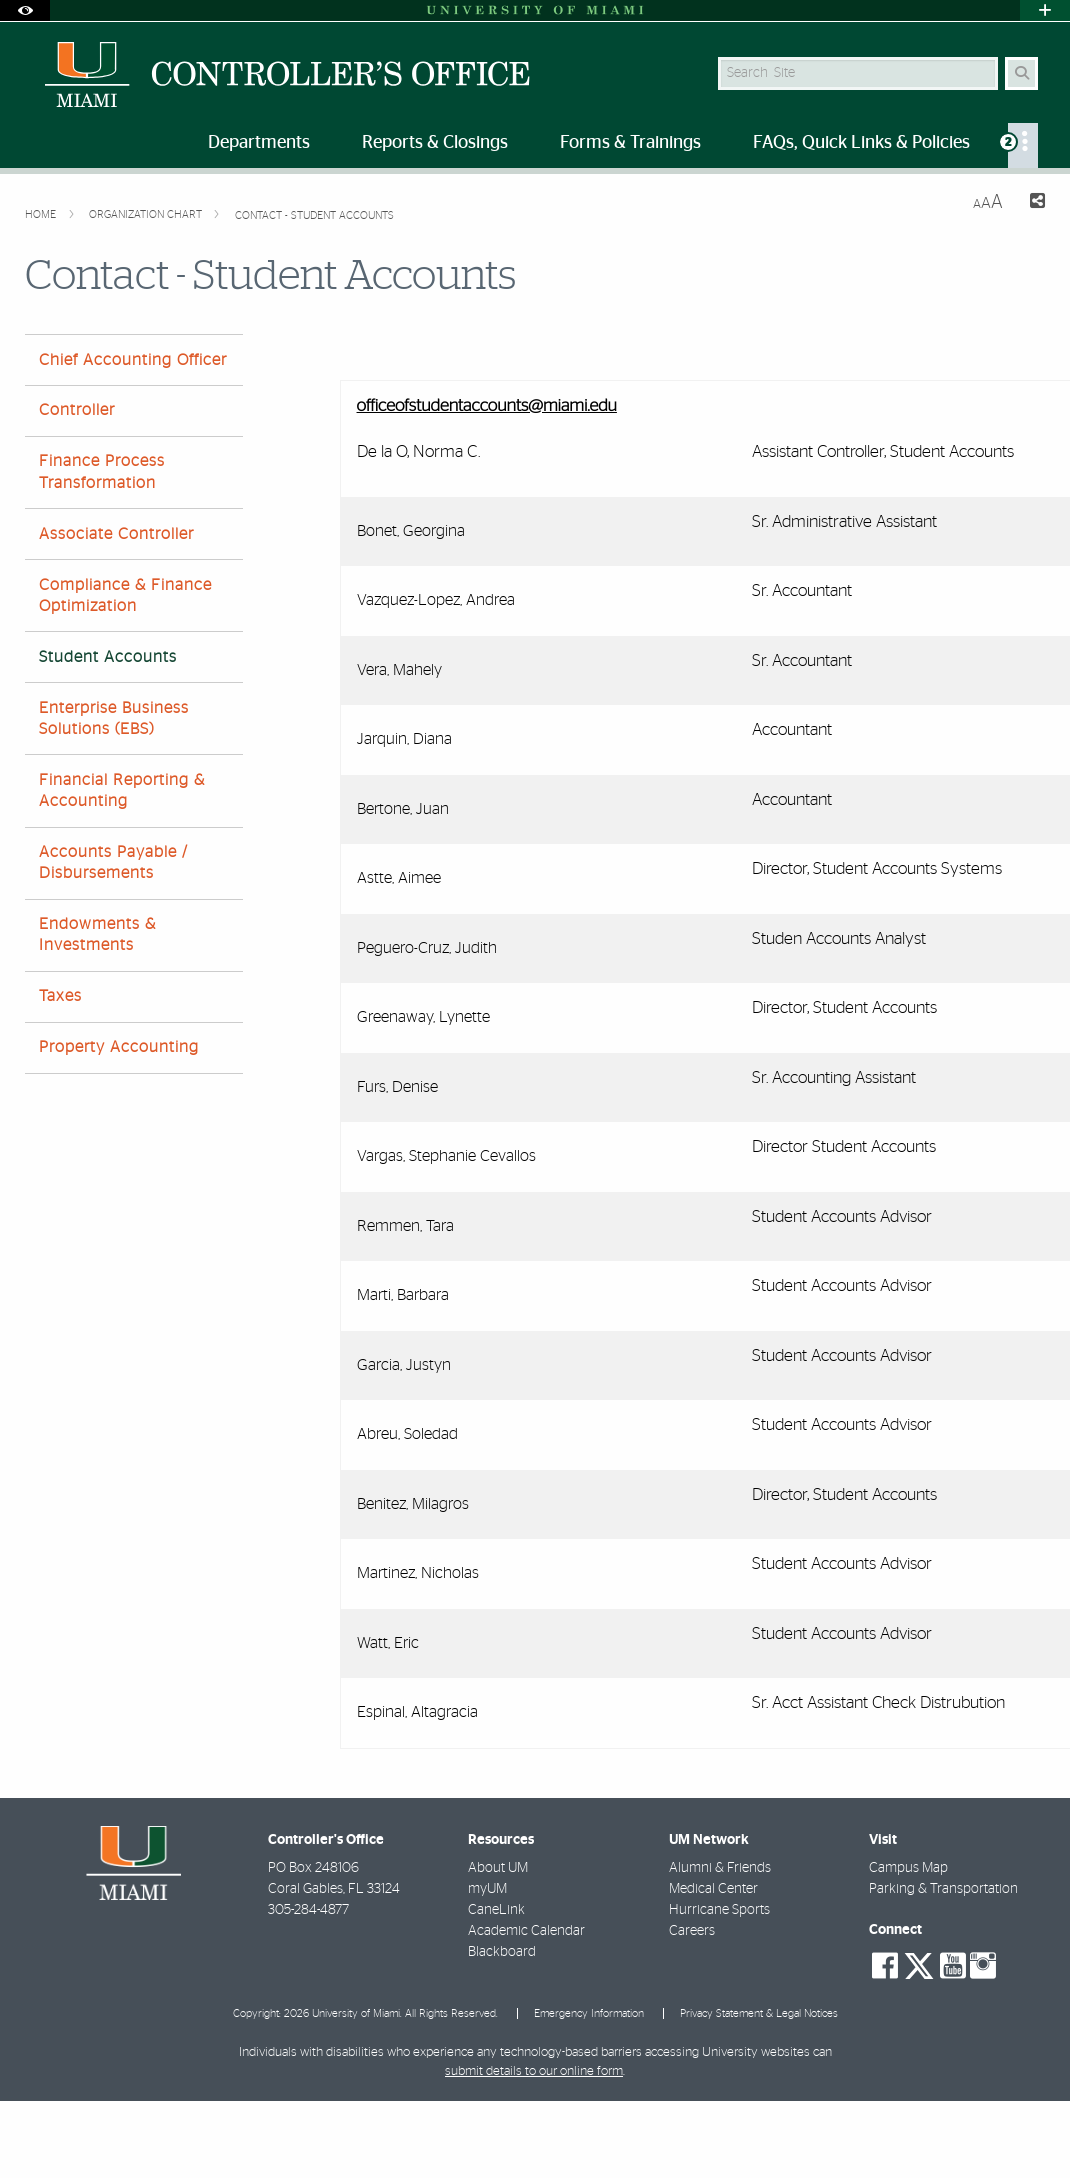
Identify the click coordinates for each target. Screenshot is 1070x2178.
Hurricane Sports (719, 1910)
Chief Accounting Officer (133, 360)
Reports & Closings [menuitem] (435, 143)
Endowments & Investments (97, 934)
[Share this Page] (1032, 203)
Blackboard (502, 1952)
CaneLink (496, 1910)
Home (42, 214)
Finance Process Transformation (102, 471)
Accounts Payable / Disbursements (113, 862)
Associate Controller (116, 534)
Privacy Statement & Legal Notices (759, 2013)
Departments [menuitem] (259, 143)
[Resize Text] (988, 202)
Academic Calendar (526, 1931)
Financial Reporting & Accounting (122, 790)
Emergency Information (589, 2013)
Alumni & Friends (720, 1868)
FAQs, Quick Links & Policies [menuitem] (861, 143)
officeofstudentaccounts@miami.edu (487, 406)
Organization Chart (147, 214)
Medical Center (713, 1889)
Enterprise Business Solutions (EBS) (114, 718)
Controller (77, 410)
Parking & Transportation (943, 1889)
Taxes (60, 996)
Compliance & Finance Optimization (125, 595)
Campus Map (908, 1868)
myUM (487, 1889)
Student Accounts (108, 657)
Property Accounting (119, 1047)
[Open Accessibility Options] (25, 10)
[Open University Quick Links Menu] (1045, 10)
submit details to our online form (534, 2071)
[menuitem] (1023, 145)
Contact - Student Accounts (314, 215)
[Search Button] (1021, 73)
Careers (692, 1931)
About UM (498, 1868)
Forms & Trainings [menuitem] (630, 143)
